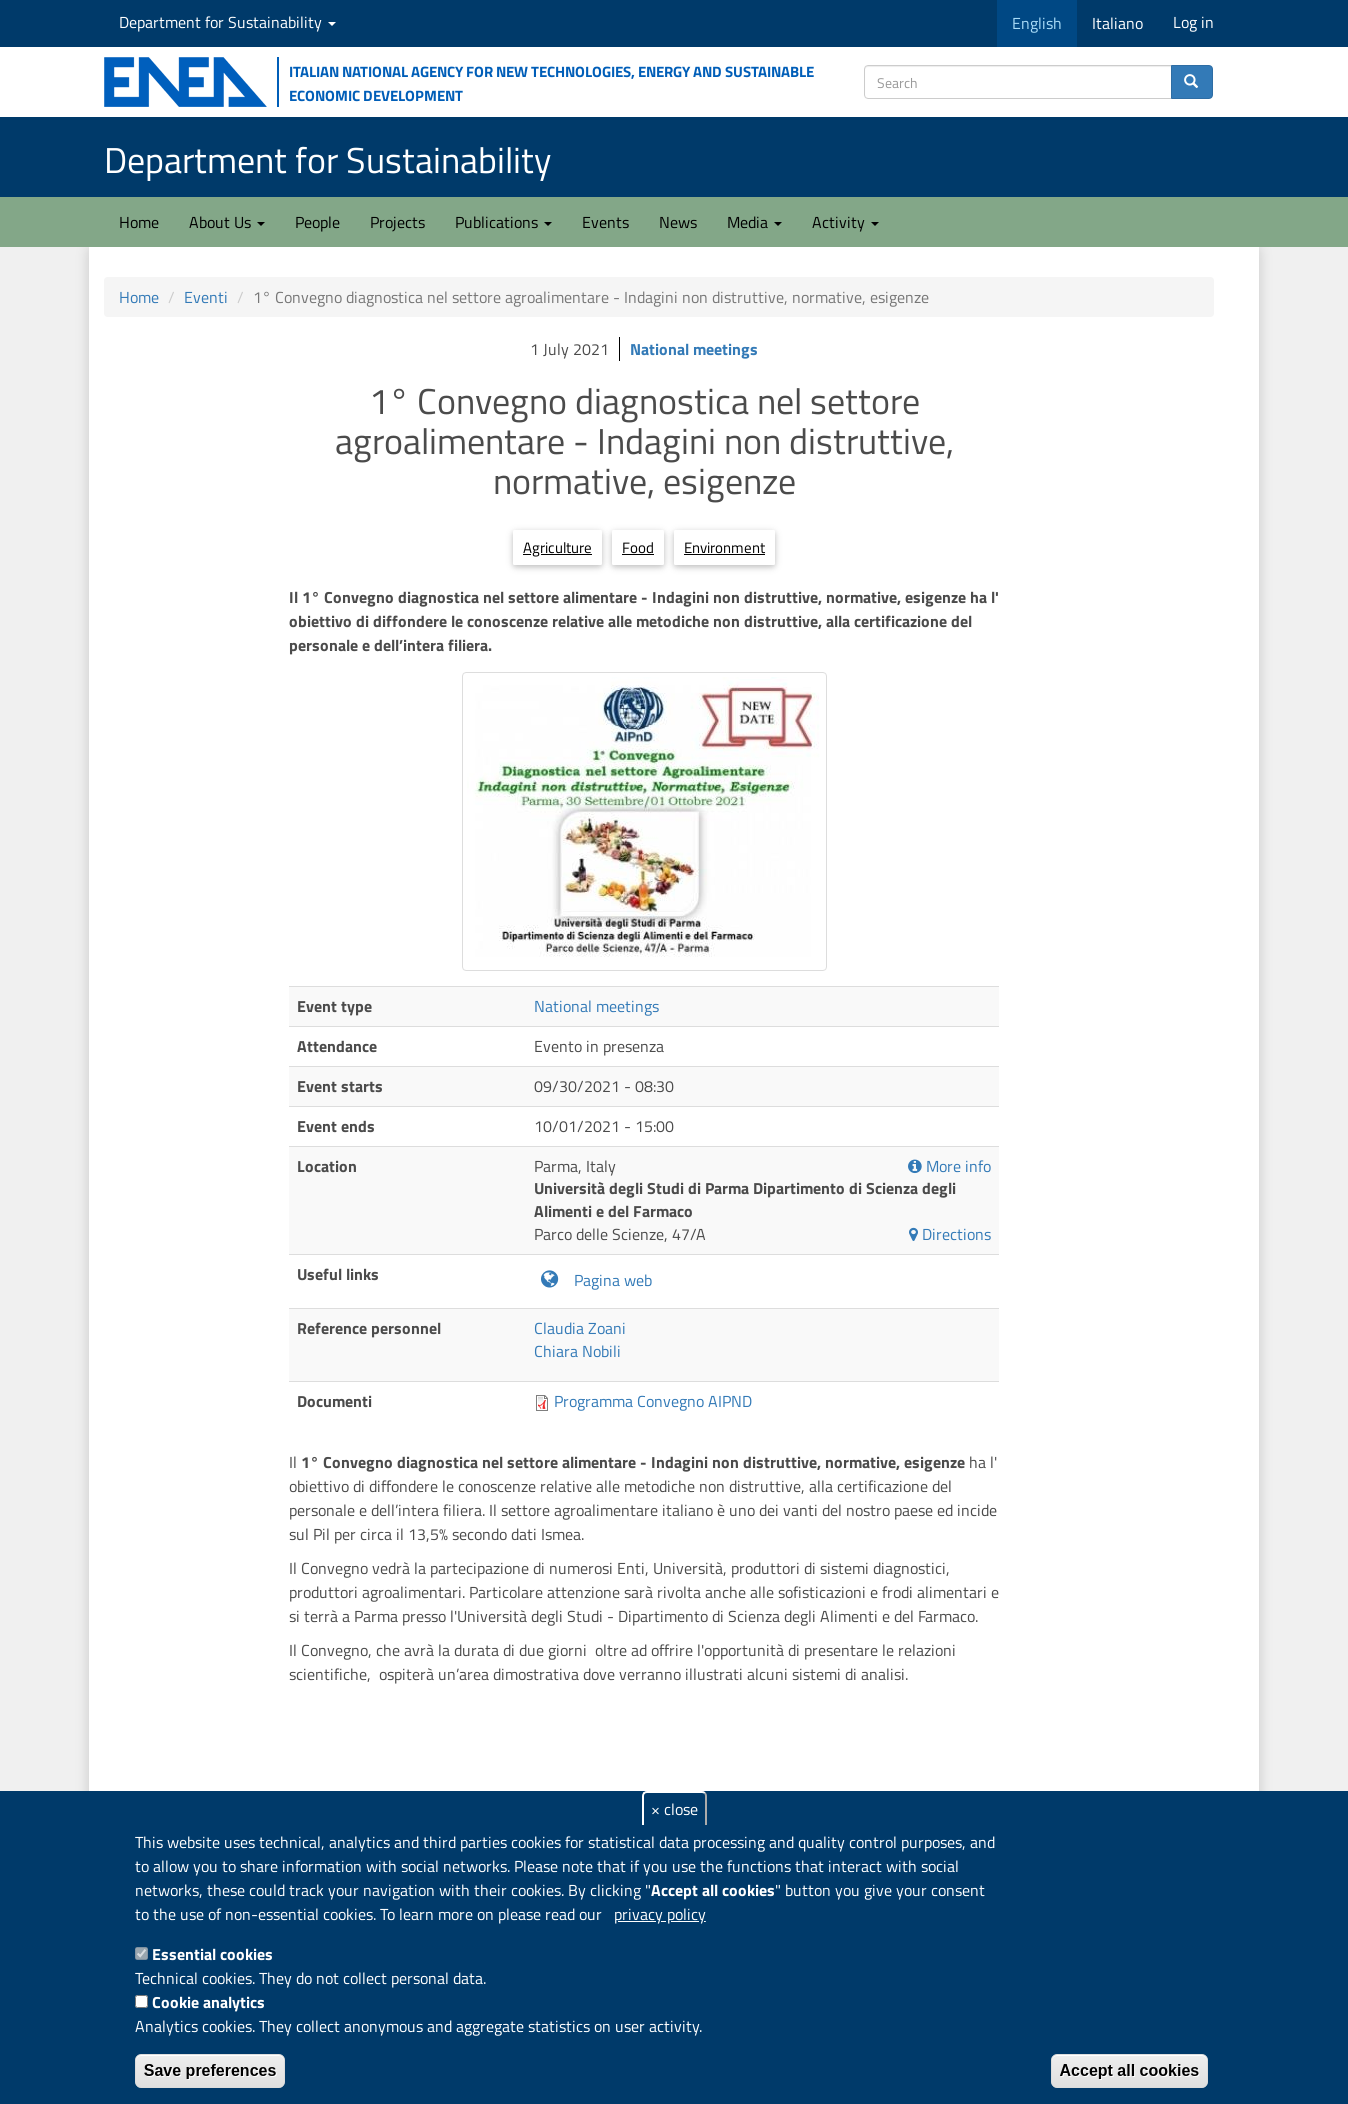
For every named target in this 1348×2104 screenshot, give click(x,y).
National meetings (694, 349)
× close (674, 1809)
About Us (227, 222)
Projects (397, 222)
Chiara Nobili (577, 1351)
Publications (503, 222)
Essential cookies (212, 1954)
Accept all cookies (1130, 2070)
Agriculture (557, 547)
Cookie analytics (208, 2002)
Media (754, 222)
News (678, 222)
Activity (845, 222)
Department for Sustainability (227, 22)
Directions (950, 1234)
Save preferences (210, 2070)
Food (638, 547)
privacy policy (660, 1914)
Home (139, 222)
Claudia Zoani (580, 1328)
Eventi (206, 297)
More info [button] (949, 1166)
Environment (724, 547)
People (317, 222)
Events (605, 222)
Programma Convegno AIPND (653, 1401)
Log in (1193, 22)
